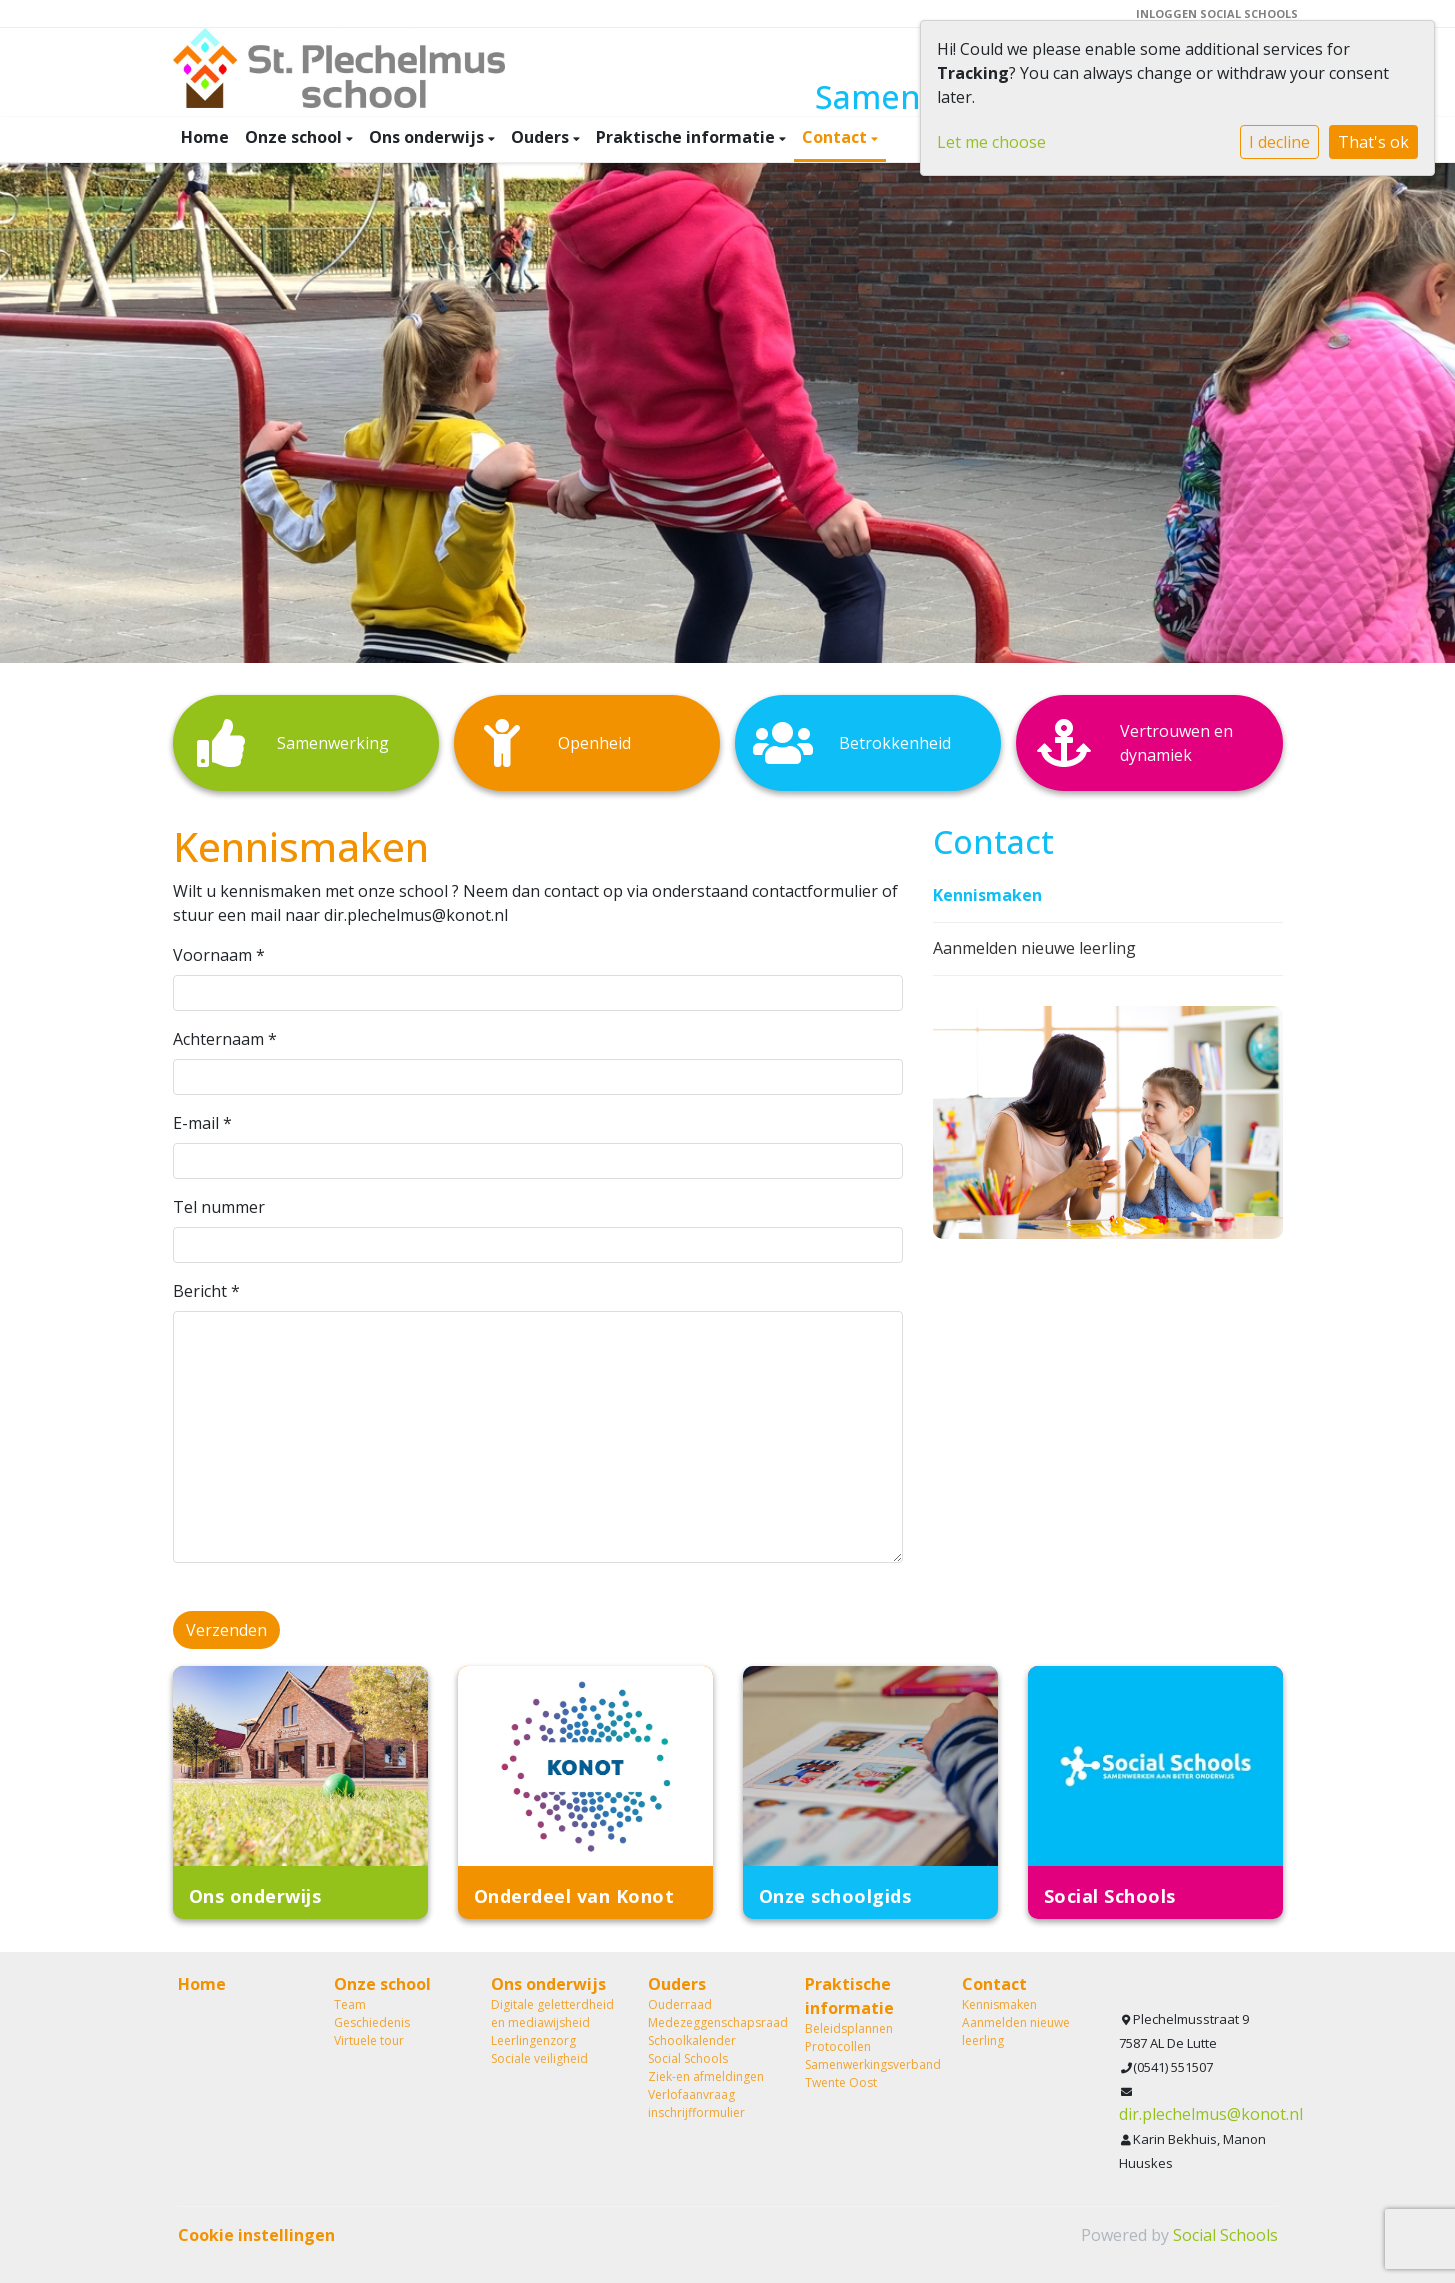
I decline (1279, 142)
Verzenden (226, 1630)
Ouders (542, 137)
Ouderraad (680, 2004)
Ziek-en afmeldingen (706, 2076)
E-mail (202, 1123)
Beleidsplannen (849, 2028)
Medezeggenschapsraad (711, 2022)
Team (350, 2004)
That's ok (1373, 142)
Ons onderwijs (428, 137)
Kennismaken (987, 895)
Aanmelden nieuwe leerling (1034, 948)
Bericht (206, 1291)
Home (205, 137)
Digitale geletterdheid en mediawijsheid (552, 2013)
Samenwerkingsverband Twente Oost (868, 2073)
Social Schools (688, 2058)
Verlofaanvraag (691, 2094)
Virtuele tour (369, 2040)
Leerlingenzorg (533, 2040)
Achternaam (225, 1039)
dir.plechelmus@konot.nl (1211, 2114)
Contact (836, 137)
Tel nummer (219, 1207)
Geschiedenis (372, 2022)
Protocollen (838, 2046)
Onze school (295, 137)
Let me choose (991, 142)
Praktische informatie (687, 137)
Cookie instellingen (256, 2235)
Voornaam (219, 955)
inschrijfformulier (696, 2112)
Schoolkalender (692, 2040)
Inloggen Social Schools (1217, 13)
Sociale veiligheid (539, 2058)
